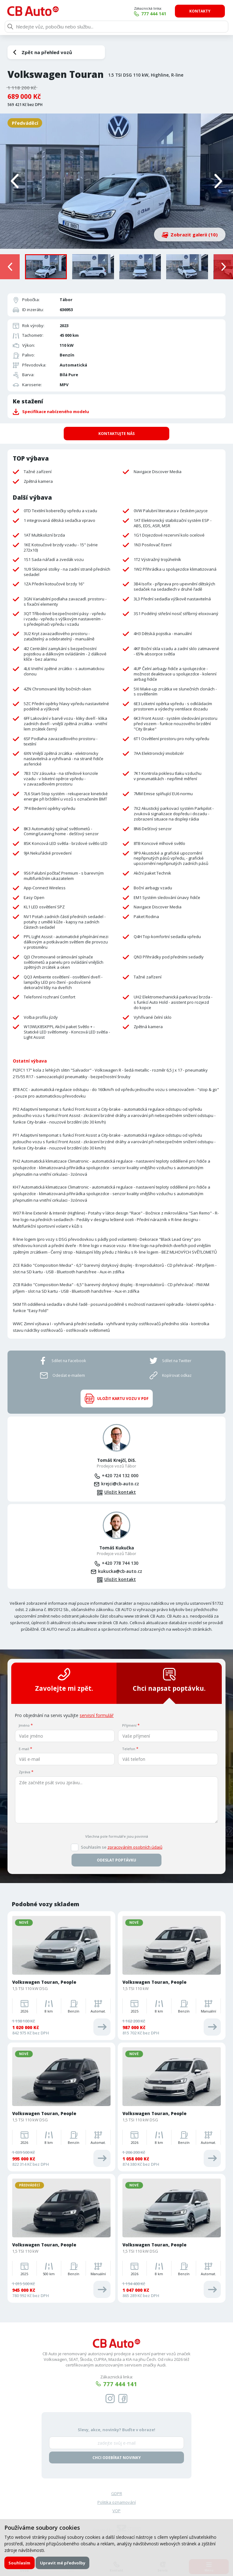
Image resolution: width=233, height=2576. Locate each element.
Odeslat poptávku (116, 1859)
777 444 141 (154, 14)
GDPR (116, 2493)
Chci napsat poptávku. (169, 1680)
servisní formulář (97, 1715)
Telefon (128, 1748)
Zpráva (24, 1771)
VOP (116, 2510)
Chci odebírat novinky (116, 2457)
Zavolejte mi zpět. (64, 1680)
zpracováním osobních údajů (134, 1847)
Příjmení (129, 1725)
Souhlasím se (121, 1847)
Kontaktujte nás (116, 433)
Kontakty (200, 11)
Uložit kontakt (120, 1491)
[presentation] (10, 267)
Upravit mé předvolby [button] (62, 2563)
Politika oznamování (116, 2502)
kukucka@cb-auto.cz (120, 1571)
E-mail (24, 1748)
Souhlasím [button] (19, 2563)
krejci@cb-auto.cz (120, 1484)
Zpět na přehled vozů (47, 52)
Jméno (24, 1725)
